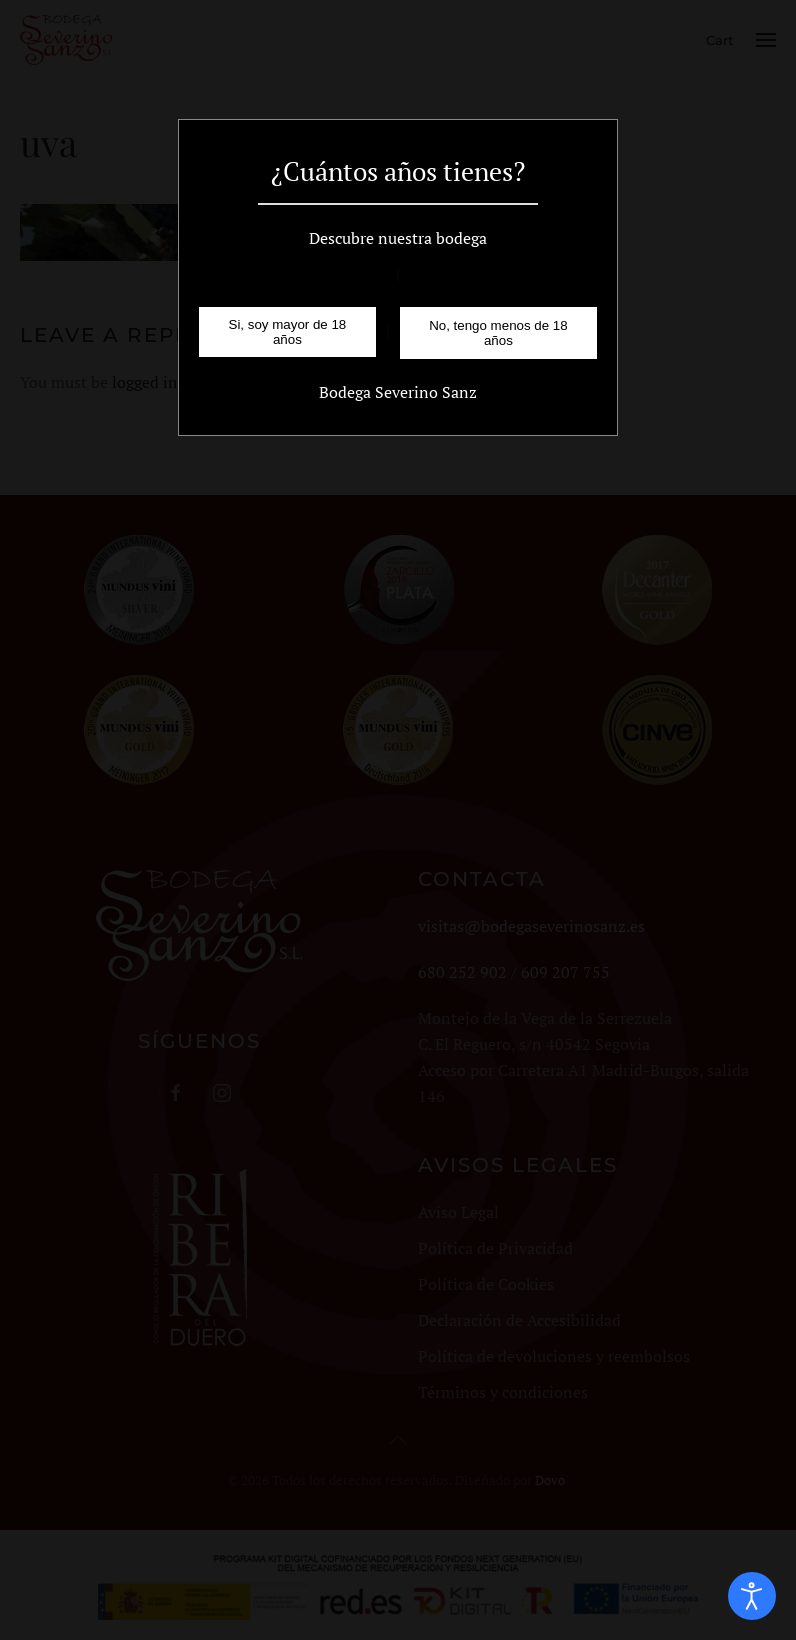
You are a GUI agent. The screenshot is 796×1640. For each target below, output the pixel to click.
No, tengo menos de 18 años (498, 333)
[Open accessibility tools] (752, 1596)
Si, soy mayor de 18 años (288, 332)
